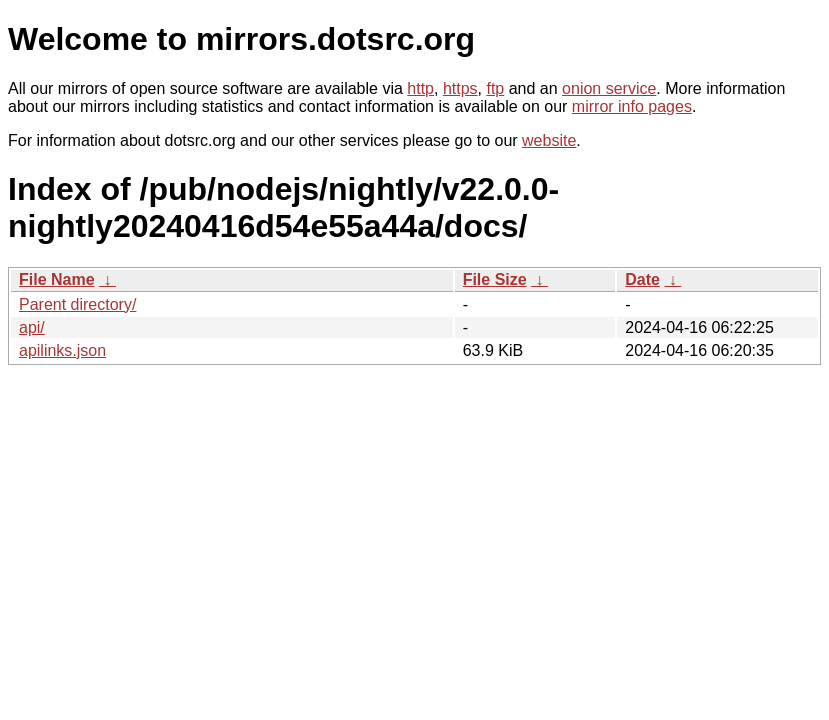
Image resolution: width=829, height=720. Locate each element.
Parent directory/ (77, 304)
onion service (609, 88)
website (549, 140)
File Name (57, 279)
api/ (32, 327)
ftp (495, 88)
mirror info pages (632, 106)
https (460, 88)
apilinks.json (62, 350)
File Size (495, 279)
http (420, 88)
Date (642, 279)
